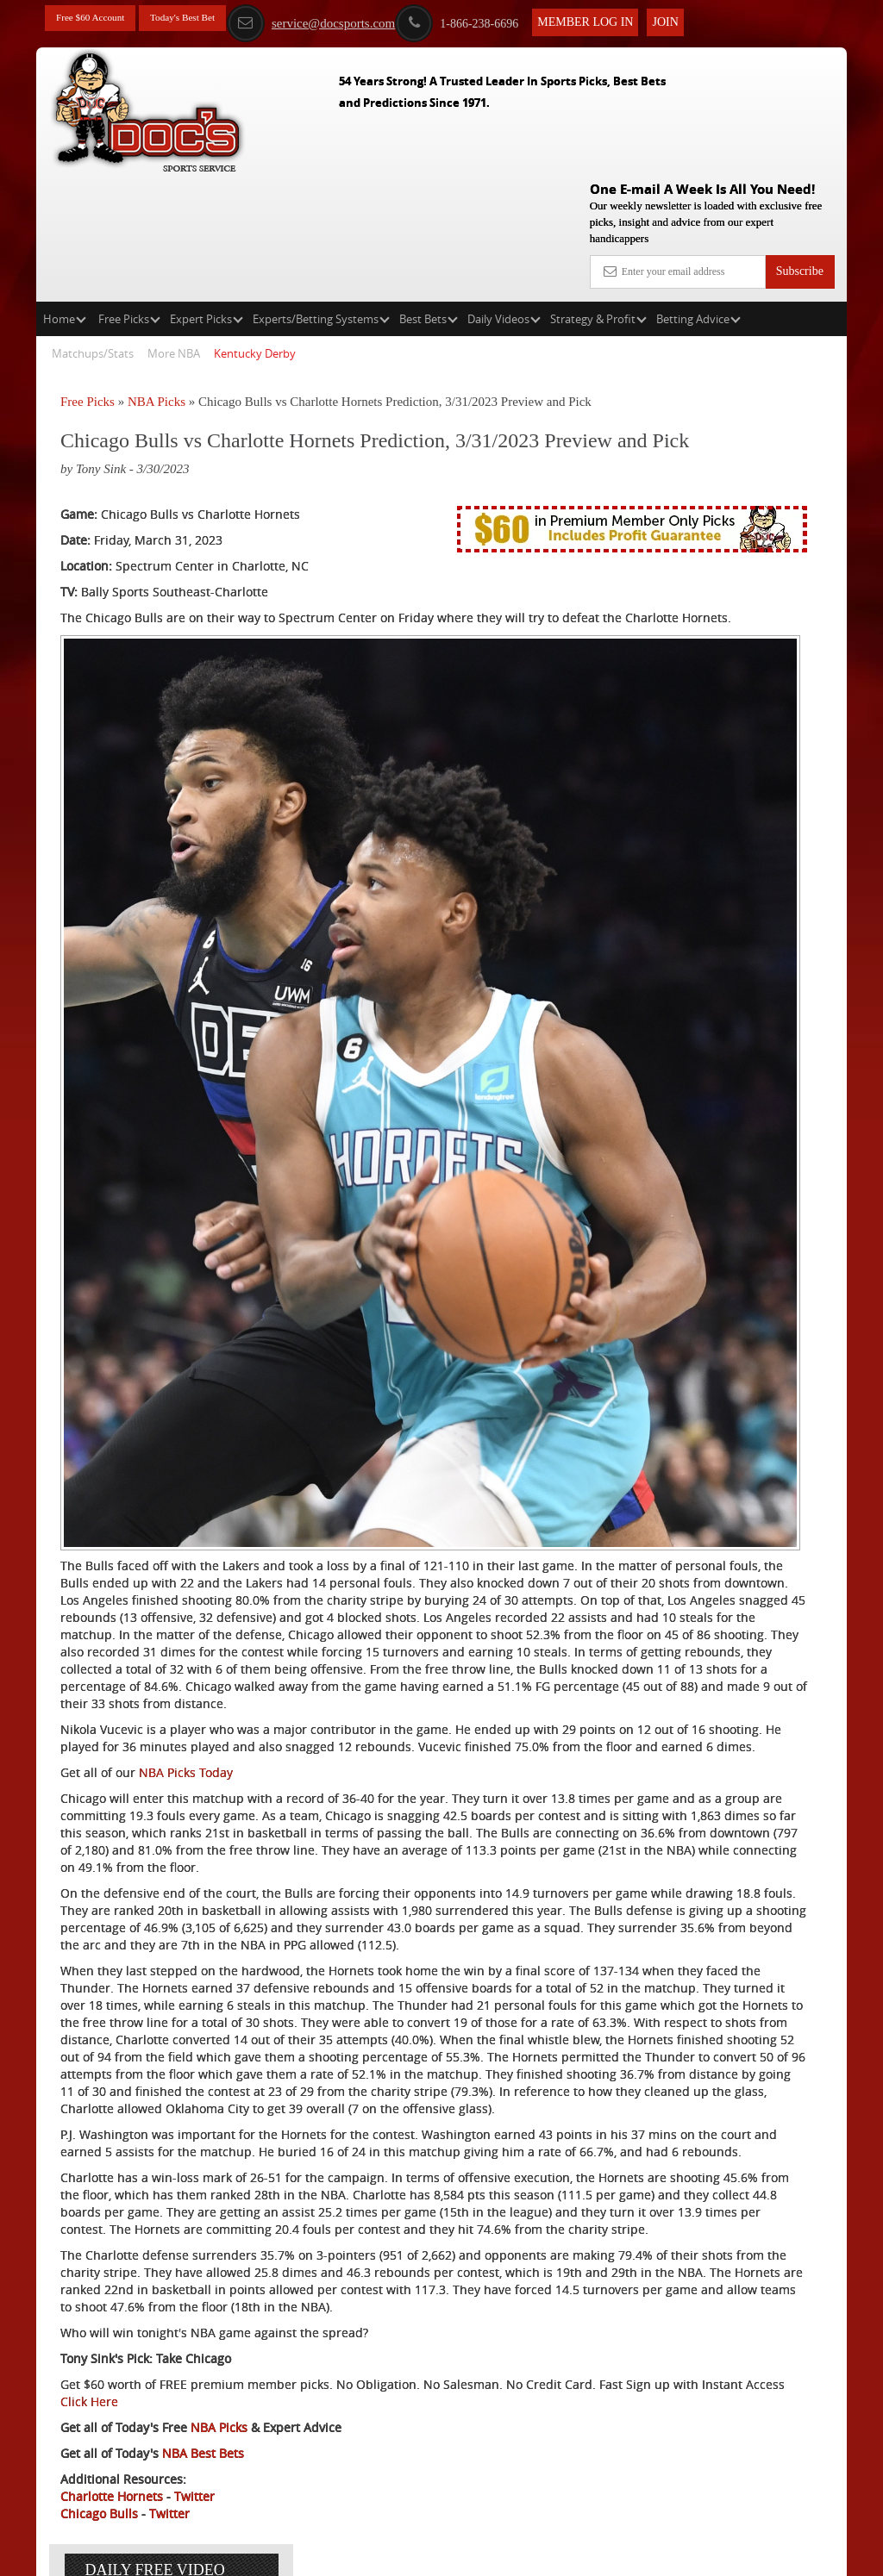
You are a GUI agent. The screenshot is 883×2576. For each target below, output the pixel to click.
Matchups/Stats (93, 229)
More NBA (173, 229)
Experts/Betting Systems (321, 195)
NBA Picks (156, 277)
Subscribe (800, 146)
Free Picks (129, 195)
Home (64, 195)
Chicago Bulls (99, 2494)
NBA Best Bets (203, 2433)
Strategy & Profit (598, 195)
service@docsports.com (356, 20)
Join (711, 18)
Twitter (194, 2476)
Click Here (351, 2381)
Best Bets (428, 195)
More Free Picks (771, 320)
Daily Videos (504, 195)
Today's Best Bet (207, 19)
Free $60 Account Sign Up (712, 640)
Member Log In (631, 18)
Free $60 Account (99, 19)
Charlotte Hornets (111, 2476)
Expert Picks (206, 195)
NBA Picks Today (186, 1511)
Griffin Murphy (738, 478)
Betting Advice (698, 195)
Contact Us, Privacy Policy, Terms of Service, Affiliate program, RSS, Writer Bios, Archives (538, 2553)
